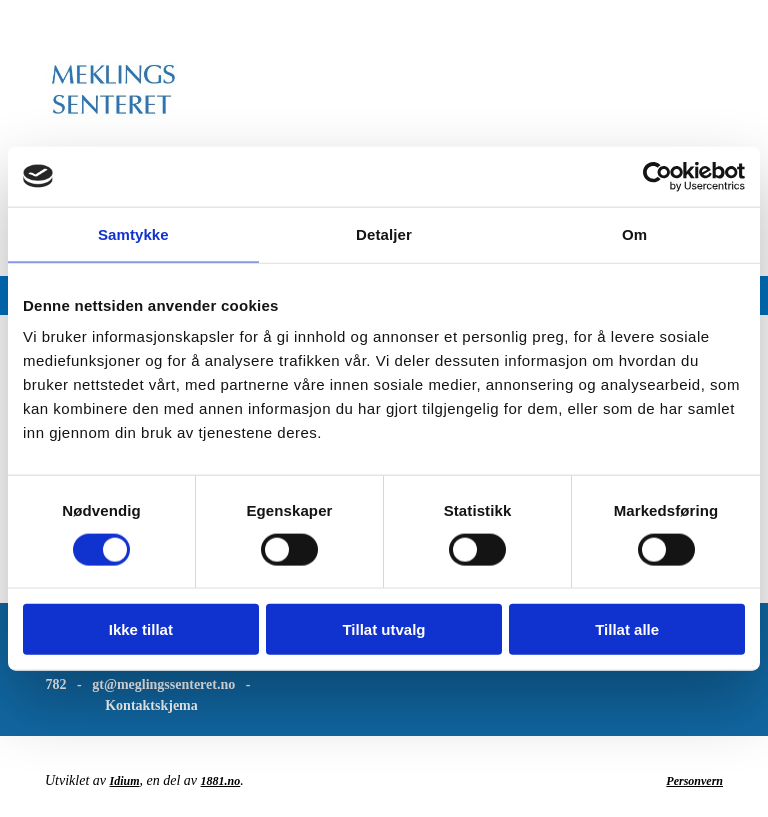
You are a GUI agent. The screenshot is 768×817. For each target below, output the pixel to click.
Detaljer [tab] (384, 233)
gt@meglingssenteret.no (163, 684)
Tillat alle (627, 629)
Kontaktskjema (151, 705)
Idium (125, 781)
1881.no (221, 781)
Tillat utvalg (383, 629)
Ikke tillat (141, 629)
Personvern (694, 781)
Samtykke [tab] (133, 233)
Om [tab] (634, 233)
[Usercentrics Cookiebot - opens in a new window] (657, 176)
